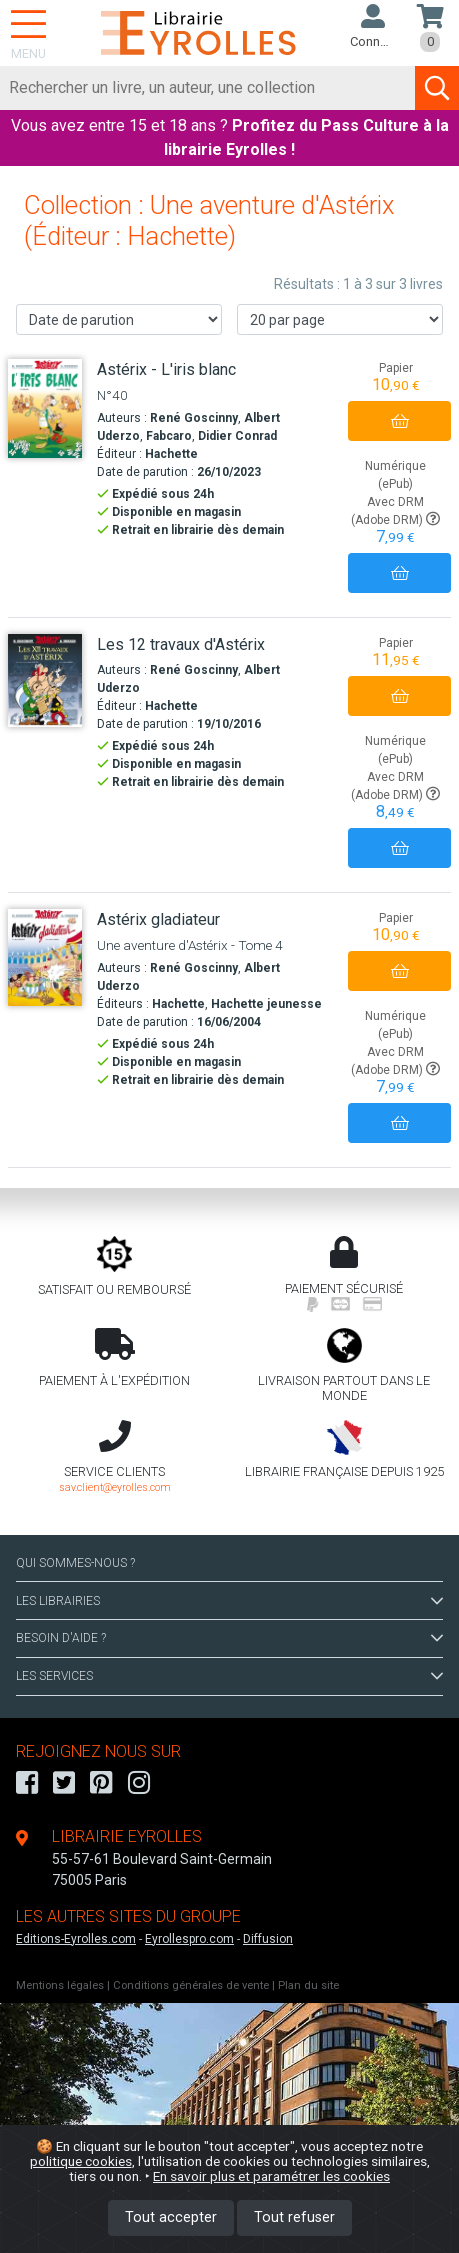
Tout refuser (294, 2217)
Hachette (171, 454)
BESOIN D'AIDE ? (229, 1638)
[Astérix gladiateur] (45, 957)
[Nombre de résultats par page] (340, 319)
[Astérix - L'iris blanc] (45, 408)
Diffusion (268, 1939)
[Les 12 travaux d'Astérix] (45, 680)
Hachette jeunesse (266, 1004)
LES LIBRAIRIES (229, 1601)
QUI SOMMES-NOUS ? (75, 1563)
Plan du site (308, 1985)
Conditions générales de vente (191, 1985)
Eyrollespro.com (189, 1939)
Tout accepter (171, 2217)
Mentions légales (60, 1985)
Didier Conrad (237, 436)
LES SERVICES (229, 1676)
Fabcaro (169, 436)
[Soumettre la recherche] (437, 88)
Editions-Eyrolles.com (76, 1939)
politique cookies (81, 2161)
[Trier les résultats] (119, 319)
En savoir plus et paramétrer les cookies (271, 2176)
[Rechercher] (208, 88)
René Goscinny (194, 418)
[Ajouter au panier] (399, 421)
